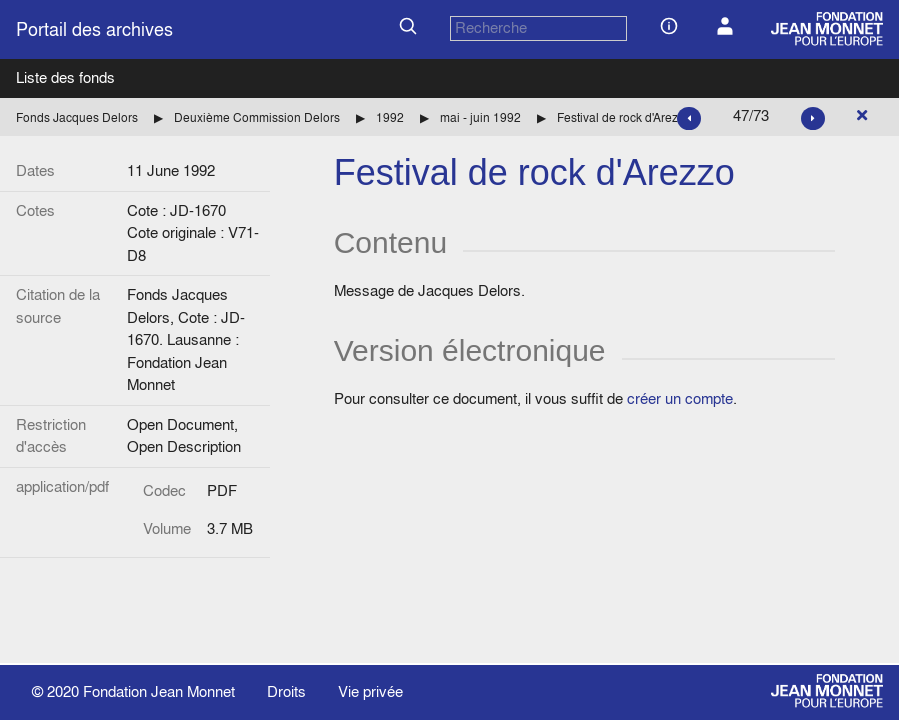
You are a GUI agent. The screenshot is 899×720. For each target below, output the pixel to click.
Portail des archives (94, 29)
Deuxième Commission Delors (257, 117)
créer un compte (680, 398)
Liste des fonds (65, 77)
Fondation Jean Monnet (159, 691)
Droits (286, 691)
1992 (390, 117)
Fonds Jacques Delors (77, 117)
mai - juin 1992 (480, 117)
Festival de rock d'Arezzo (624, 117)
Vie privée (370, 691)
